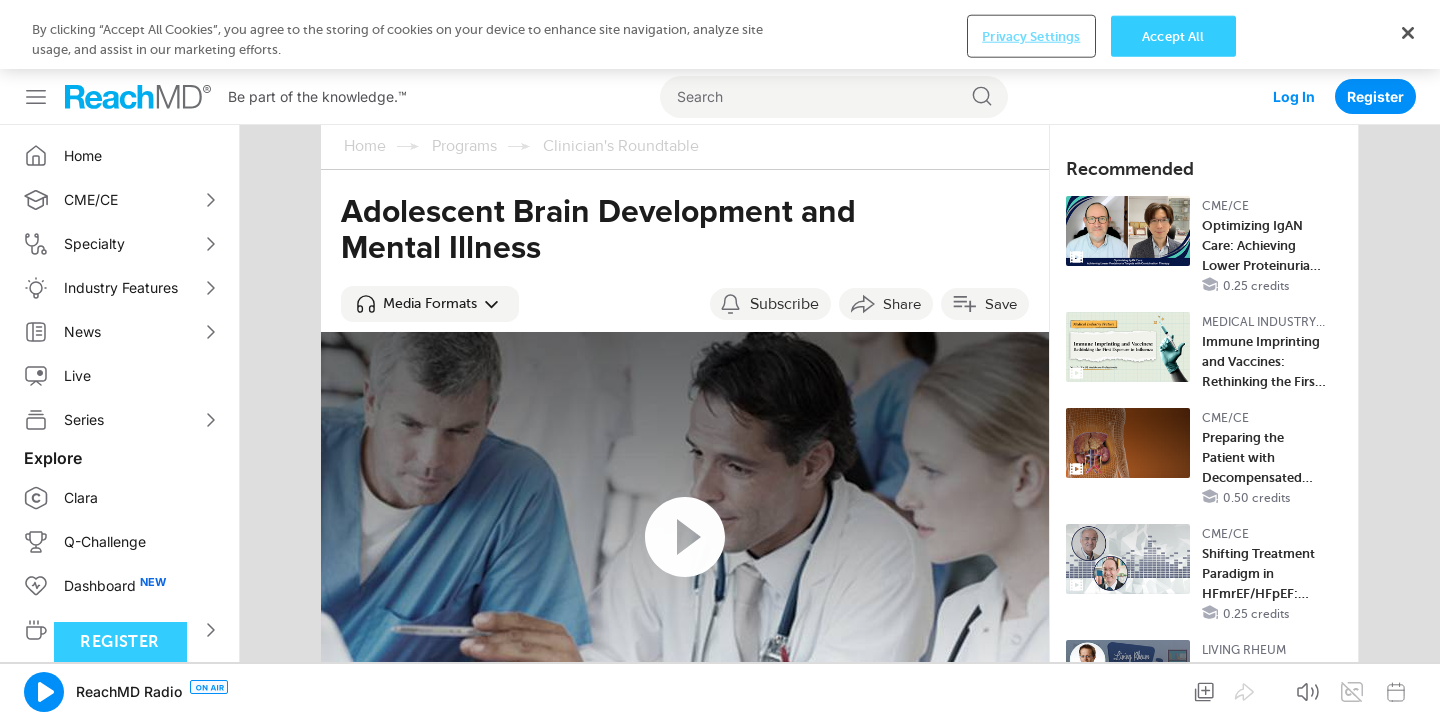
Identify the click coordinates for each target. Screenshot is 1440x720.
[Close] (1408, 685)
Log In (1294, 27)
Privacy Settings (1031, 688)
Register (1375, 27)
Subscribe (784, 235)
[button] (430, 235)
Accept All (1173, 688)
